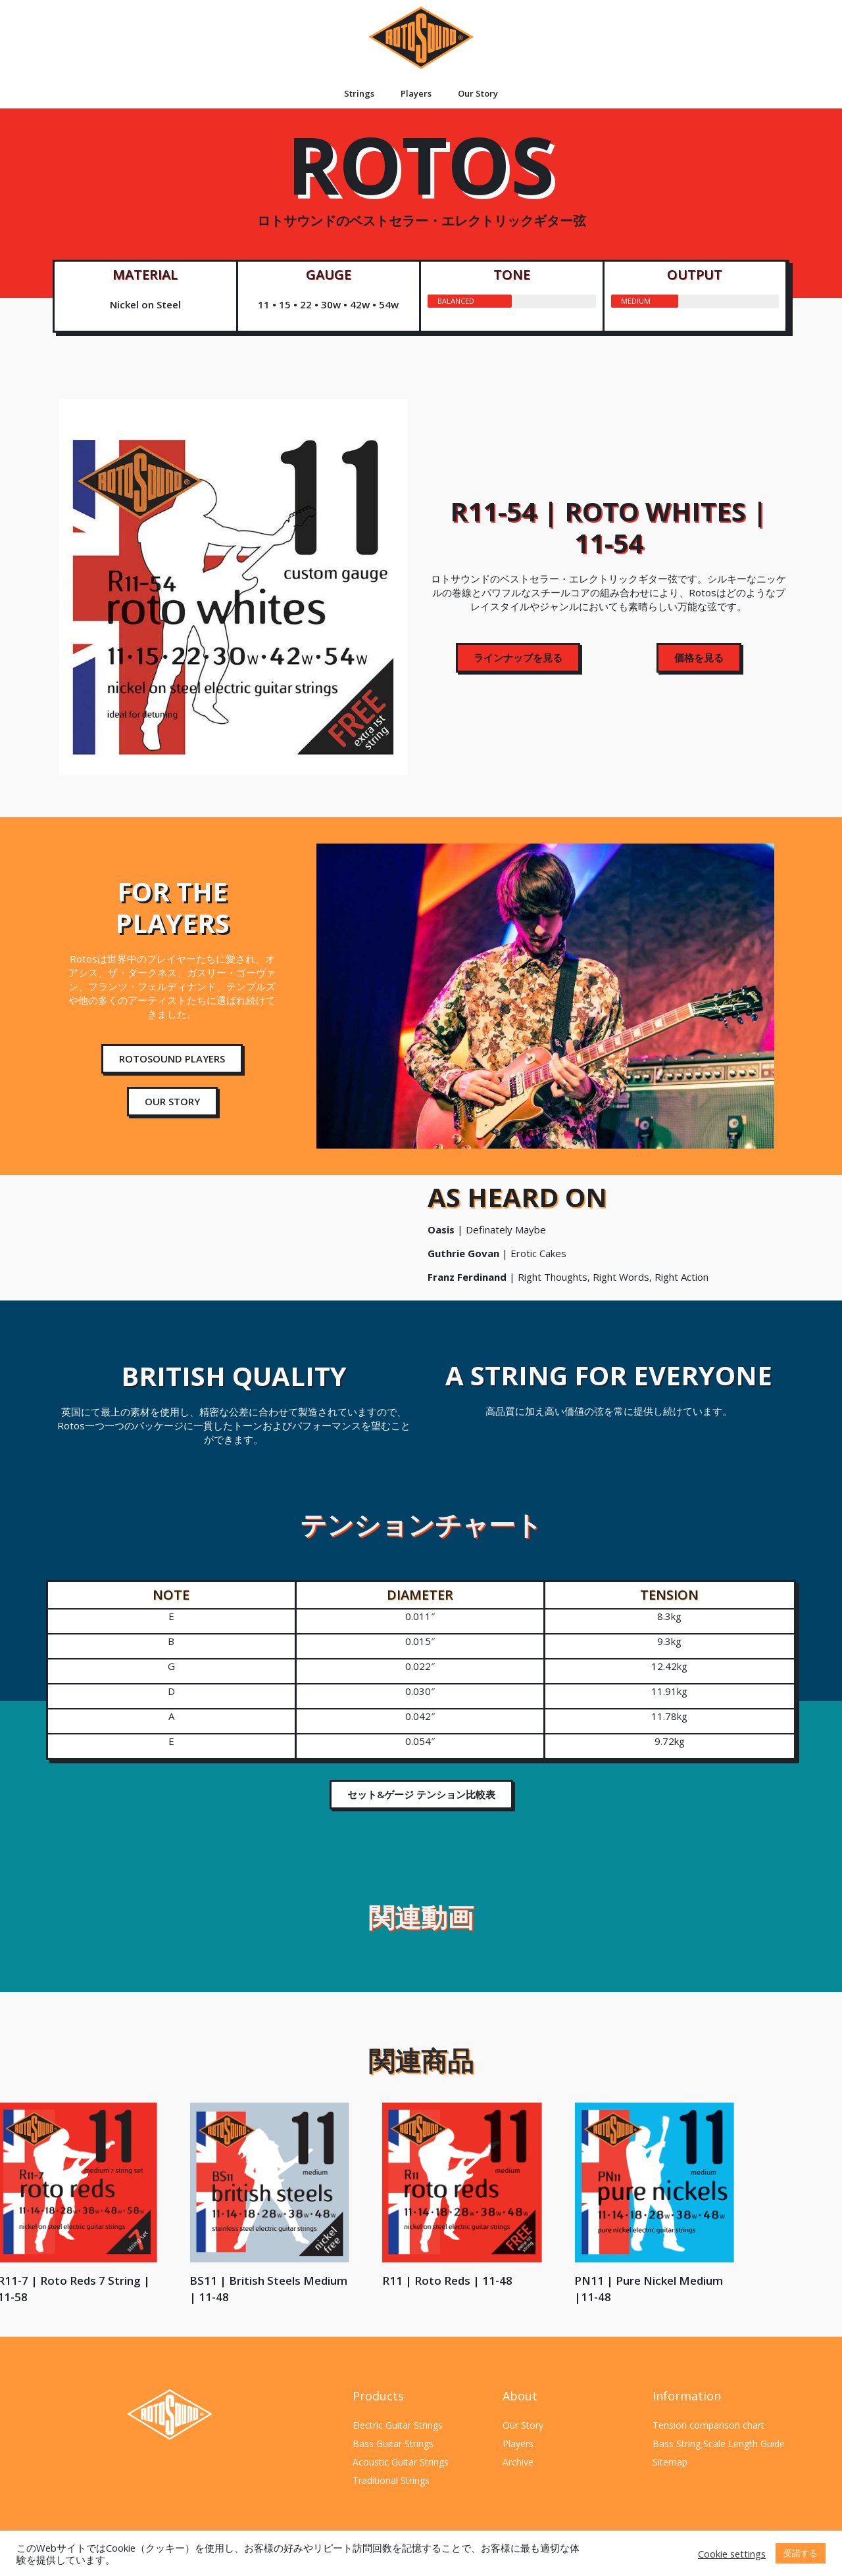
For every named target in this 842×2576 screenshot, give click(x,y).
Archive (518, 2462)
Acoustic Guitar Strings (401, 2462)
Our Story (478, 93)
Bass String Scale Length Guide (719, 2443)
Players (416, 93)
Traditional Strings (391, 2480)
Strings (359, 93)
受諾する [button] (800, 2553)
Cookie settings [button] (732, 2554)
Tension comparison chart (708, 2425)
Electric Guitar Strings (398, 2425)
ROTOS (421, 187)
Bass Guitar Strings (393, 2443)
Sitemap (670, 2462)
